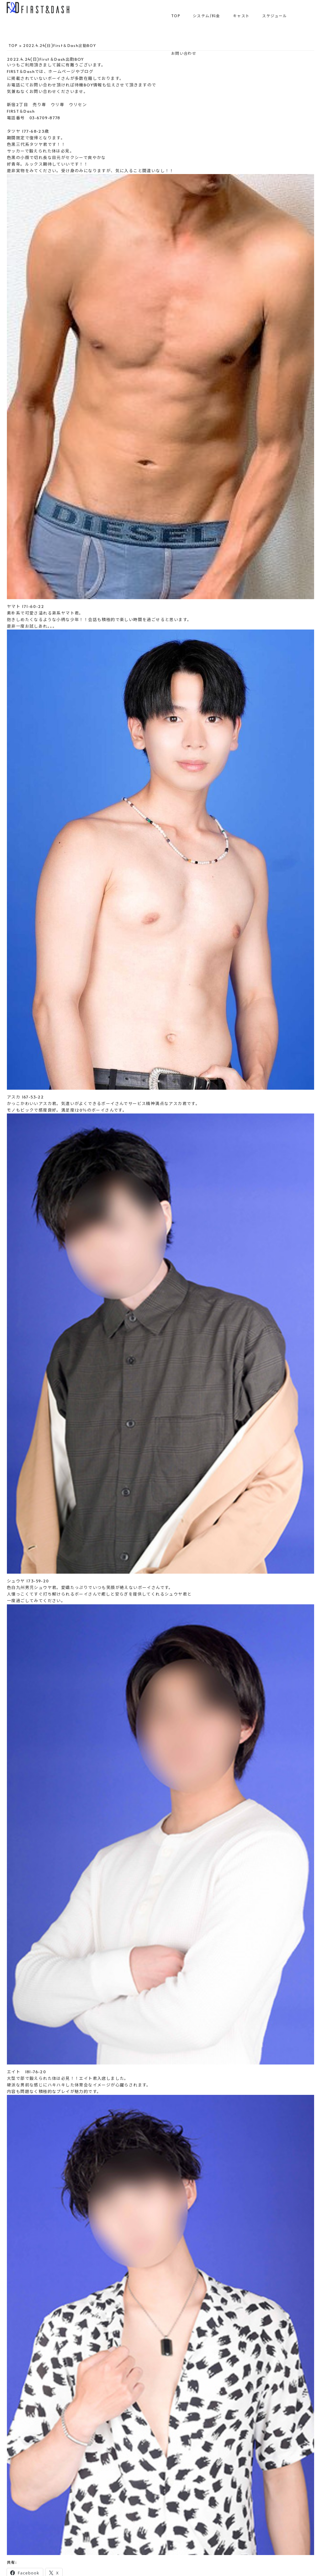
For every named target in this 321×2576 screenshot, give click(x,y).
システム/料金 (206, 15)
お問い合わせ (183, 53)
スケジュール (274, 15)
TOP (175, 15)
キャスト (241, 15)
